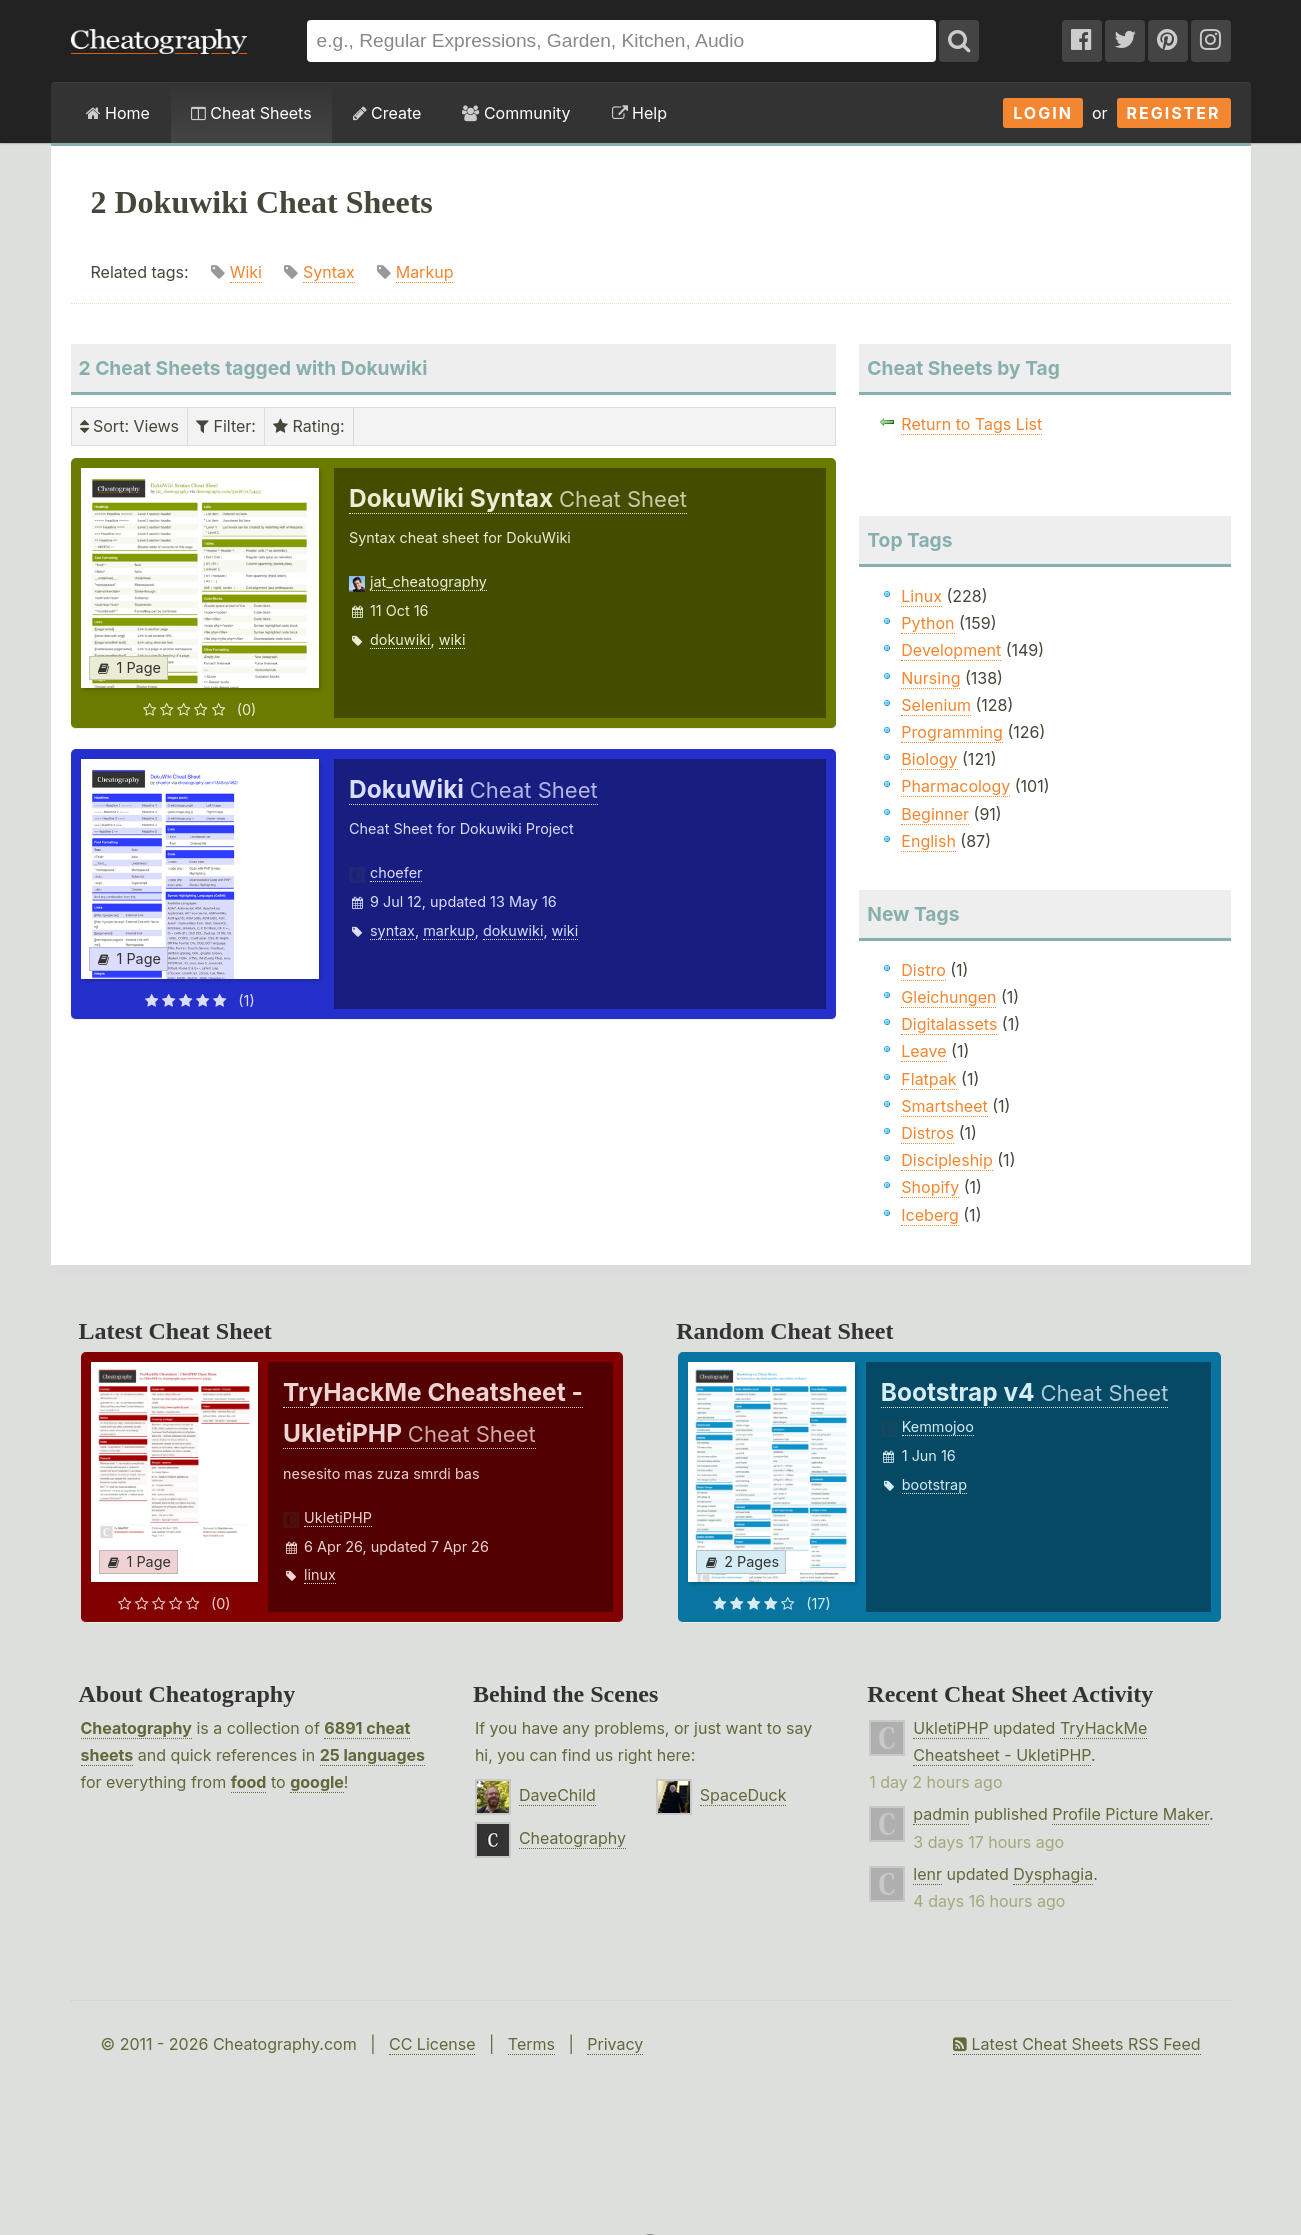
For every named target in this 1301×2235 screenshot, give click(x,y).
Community (516, 113)
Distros (927, 1133)
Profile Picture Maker (1130, 1814)
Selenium (936, 705)
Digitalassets (949, 1024)
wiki (452, 639)
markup (449, 930)
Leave (923, 1051)
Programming (952, 732)
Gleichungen (948, 997)
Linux (921, 596)
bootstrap (934, 1484)
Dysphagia (1053, 1874)
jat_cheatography (428, 581)
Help (639, 113)
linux (320, 1574)
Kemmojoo (938, 1426)
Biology (929, 759)
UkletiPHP (338, 1517)
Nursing (930, 678)
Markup (425, 272)
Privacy (615, 2044)
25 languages (372, 1755)
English (928, 841)
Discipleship (946, 1160)
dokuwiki (400, 639)
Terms (531, 2044)
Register (1174, 113)
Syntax (329, 272)
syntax (392, 930)
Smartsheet (944, 1106)
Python (927, 623)
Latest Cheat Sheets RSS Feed (1076, 2044)
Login (1043, 113)
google (317, 1782)
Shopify (930, 1187)
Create (387, 113)
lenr (927, 1874)
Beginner (935, 814)
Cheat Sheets (251, 113)
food (249, 1782)
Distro (923, 970)
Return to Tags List (971, 424)
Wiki (246, 272)
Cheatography (136, 1728)
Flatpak (928, 1079)
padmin (941, 1814)
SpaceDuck (743, 1795)
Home (118, 113)
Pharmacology (955, 786)
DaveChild (557, 1795)
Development (951, 650)
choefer (396, 872)
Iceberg (929, 1215)
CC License (432, 2044)
